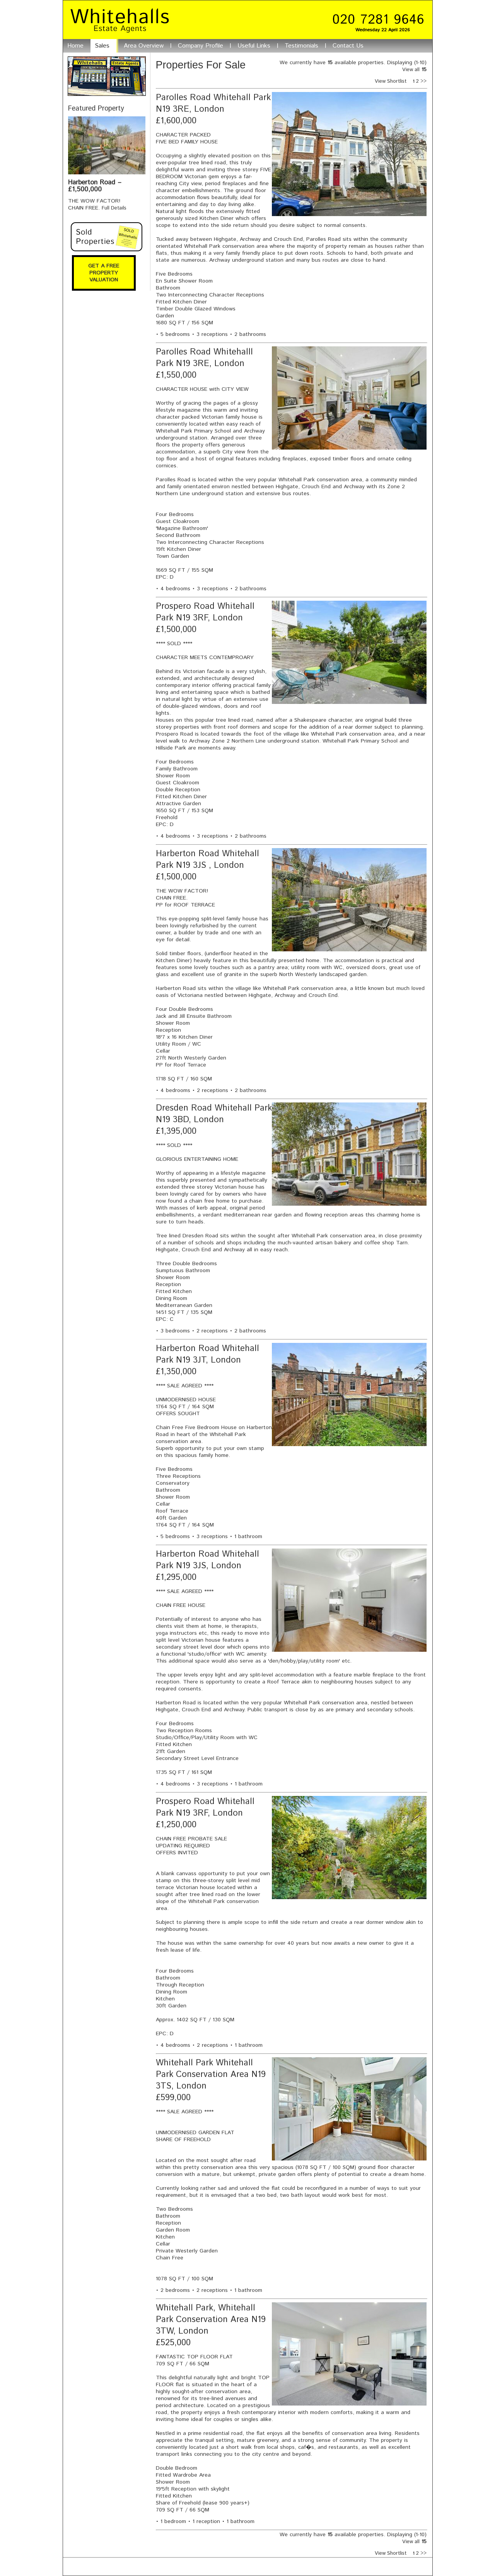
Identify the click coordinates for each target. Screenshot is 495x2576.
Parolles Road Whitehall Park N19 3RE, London (213, 104)
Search (107, 76)
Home (75, 45)
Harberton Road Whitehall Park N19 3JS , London (207, 860)
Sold (106, 236)
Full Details (114, 208)
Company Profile (200, 45)
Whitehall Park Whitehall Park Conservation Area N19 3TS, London (211, 2074)
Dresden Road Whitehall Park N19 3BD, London (214, 1114)
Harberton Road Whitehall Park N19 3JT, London (207, 1354)
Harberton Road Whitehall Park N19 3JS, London (207, 1560)
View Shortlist (394, 81)
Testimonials (301, 45)
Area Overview (144, 45)
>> (423, 81)
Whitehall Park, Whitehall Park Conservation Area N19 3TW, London (211, 2319)
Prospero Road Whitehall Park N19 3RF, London (205, 612)
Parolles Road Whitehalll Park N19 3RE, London (204, 358)
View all (411, 69)
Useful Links (253, 45)
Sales (102, 45)
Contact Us (348, 45)
